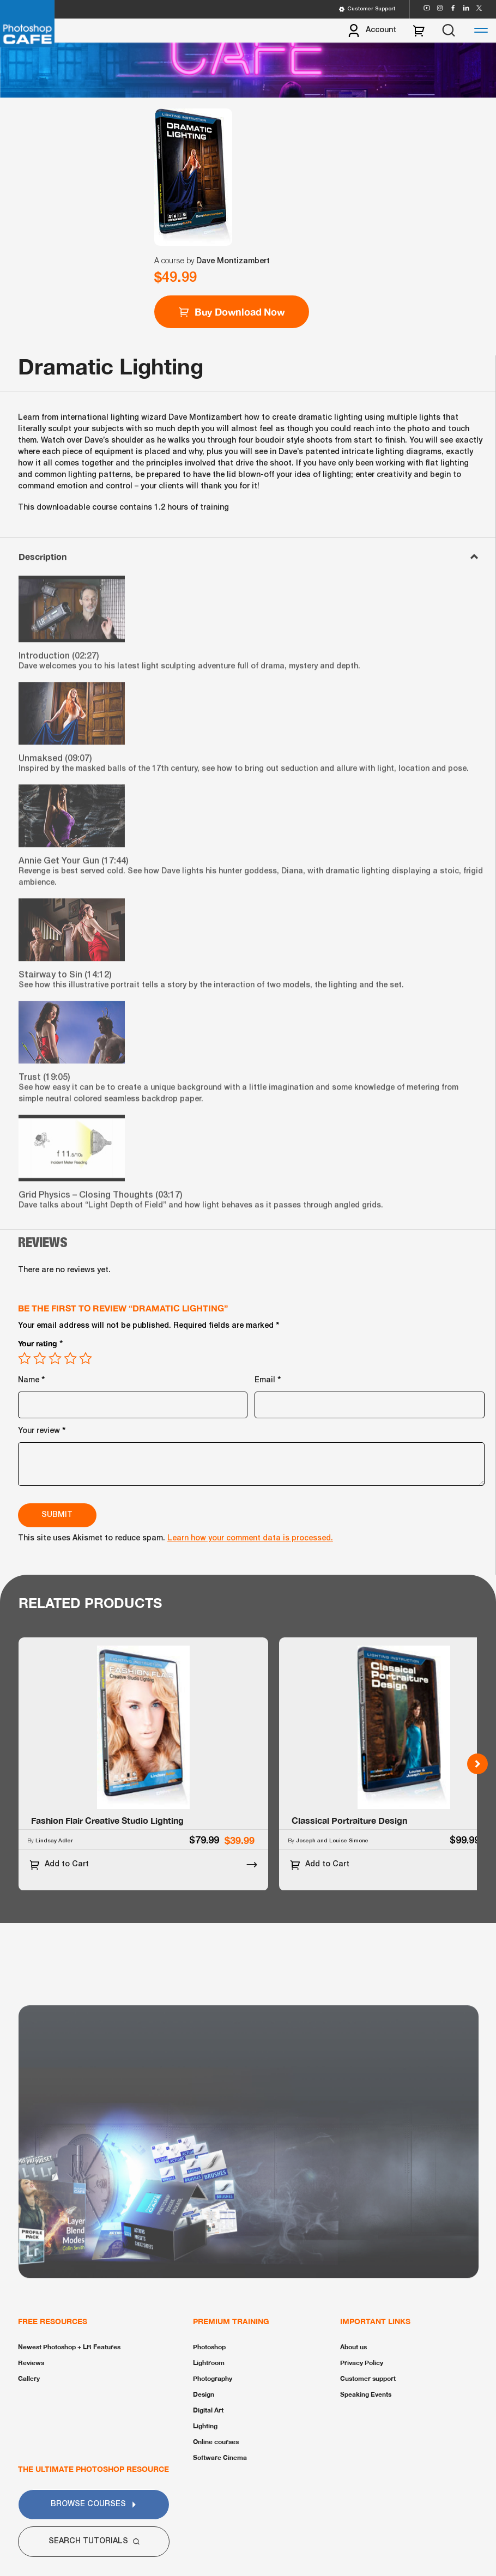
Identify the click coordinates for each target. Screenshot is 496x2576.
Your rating (40, 1343)
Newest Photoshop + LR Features (69, 2347)
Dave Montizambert (233, 261)
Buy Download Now (232, 312)
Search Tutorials (94, 2541)
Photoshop (209, 2347)
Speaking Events (365, 2394)
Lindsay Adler (54, 1841)
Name (31, 1379)
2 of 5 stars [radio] (39, 1358)
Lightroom (209, 2363)
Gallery (29, 2378)
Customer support (368, 2378)
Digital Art (208, 2410)
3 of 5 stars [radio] (55, 1358)
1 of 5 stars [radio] (24, 1358)
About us (353, 2347)
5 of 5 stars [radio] (85, 1358)
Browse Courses (94, 2504)
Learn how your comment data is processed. (250, 1538)
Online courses (216, 2442)
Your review (42, 1429)
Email (268, 1379)
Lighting (205, 2426)
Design (203, 2394)
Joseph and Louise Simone (332, 1841)
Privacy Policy (361, 2363)
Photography (212, 2378)
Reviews (31, 2363)
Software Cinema (220, 2457)
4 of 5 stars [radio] (70, 1358)
